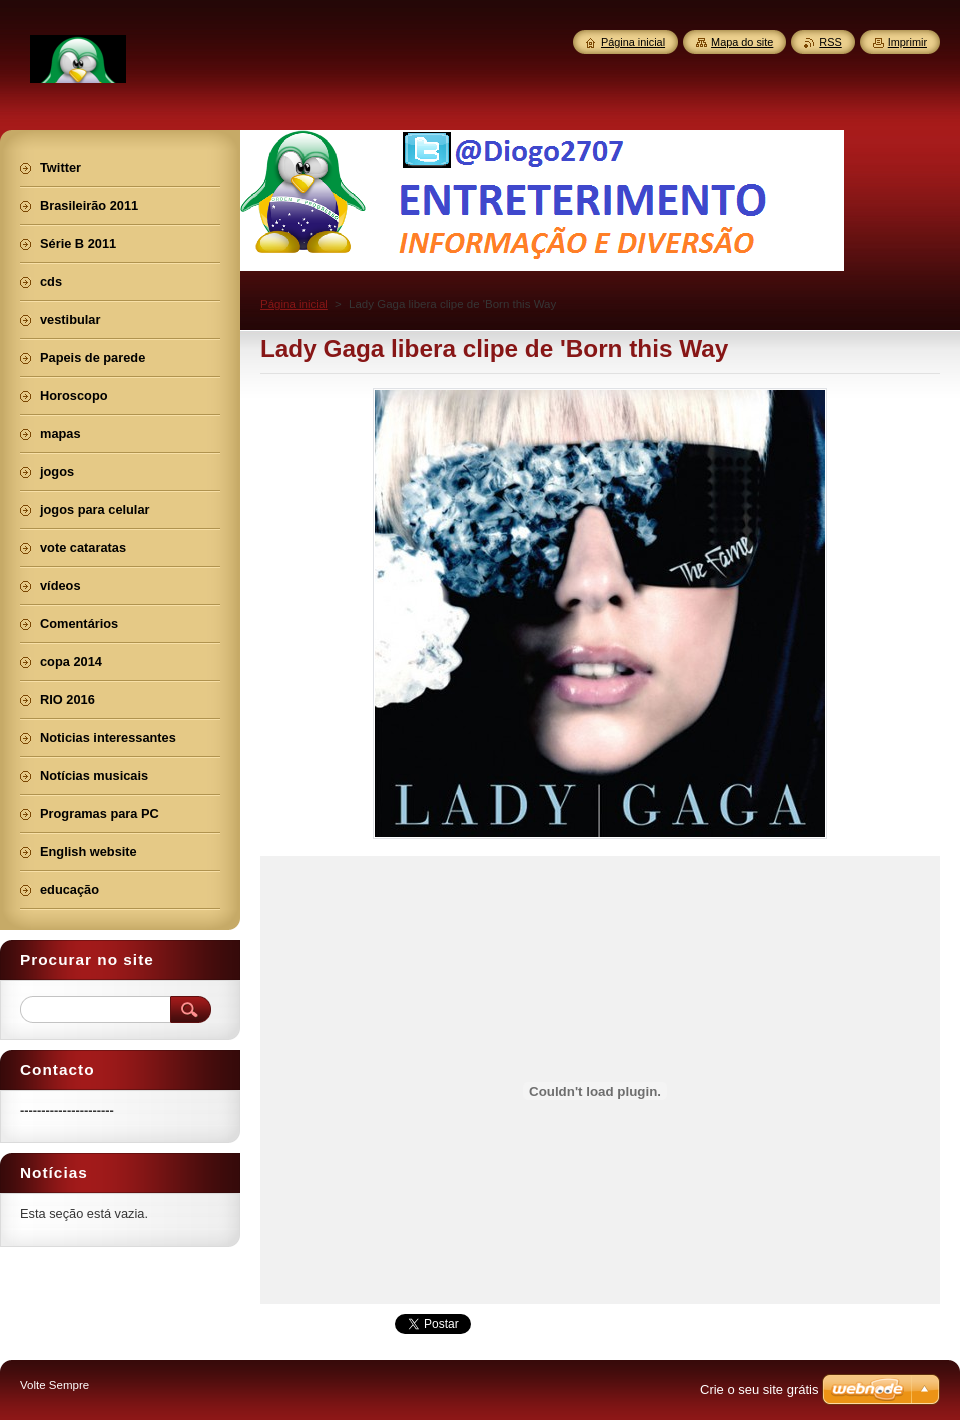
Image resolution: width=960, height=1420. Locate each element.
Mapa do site (742, 42)
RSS (830, 42)
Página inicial (294, 304)
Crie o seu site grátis (759, 1389)
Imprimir (907, 42)
